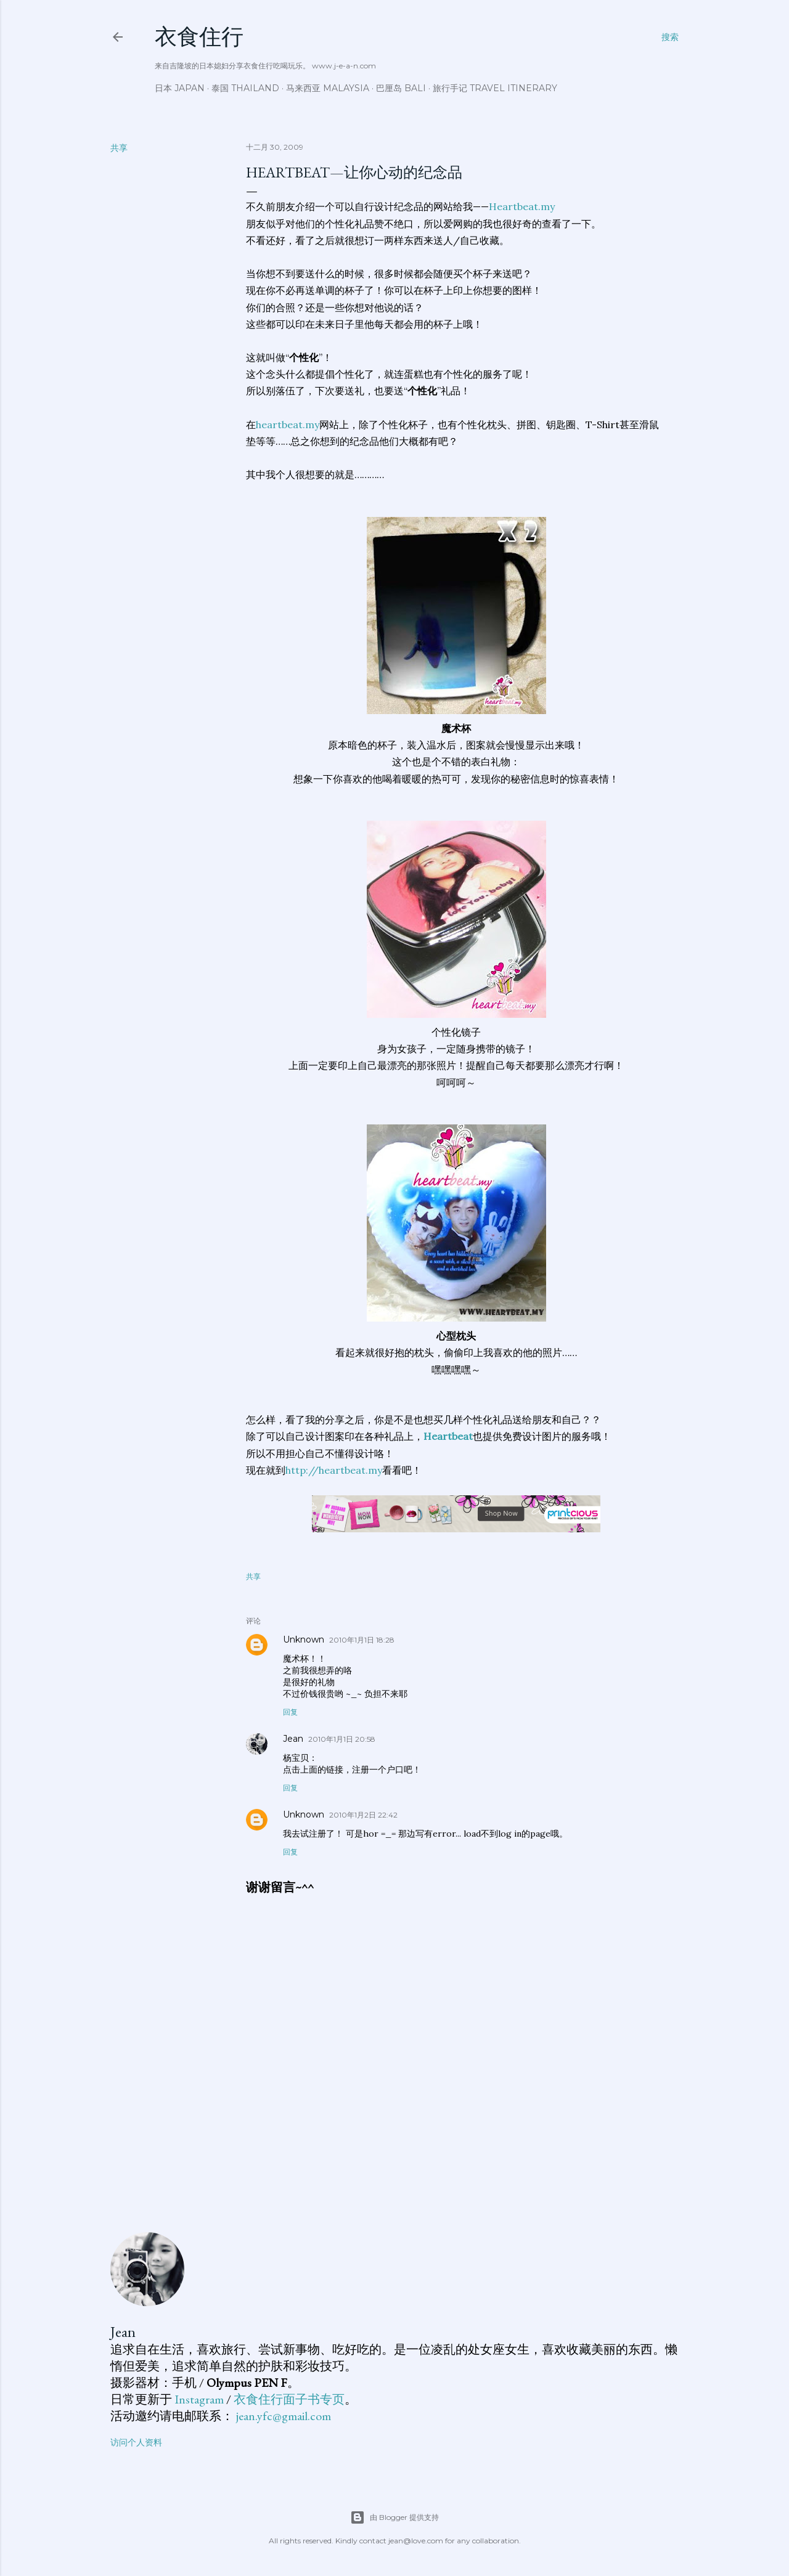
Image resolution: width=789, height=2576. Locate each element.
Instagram (199, 2399)
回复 (290, 1712)
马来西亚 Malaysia (327, 88)
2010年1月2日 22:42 (363, 1814)
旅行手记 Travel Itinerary (495, 88)
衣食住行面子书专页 (289, 2399)
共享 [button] (119, 147)
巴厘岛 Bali (401, 88)
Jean (293, 1738)
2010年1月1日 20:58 (341, 1739)
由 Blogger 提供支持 (394, 2517)
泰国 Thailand (245, 88)
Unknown (303, 1639)
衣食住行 (199, 36)
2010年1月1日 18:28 (361, 1639)
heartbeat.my (287, 424)
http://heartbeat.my (333, 1470)
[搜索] (670, 37)
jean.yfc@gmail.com (283, 2416)
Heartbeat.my (522, 206)
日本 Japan (180, 88)
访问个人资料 (136, 2442)
